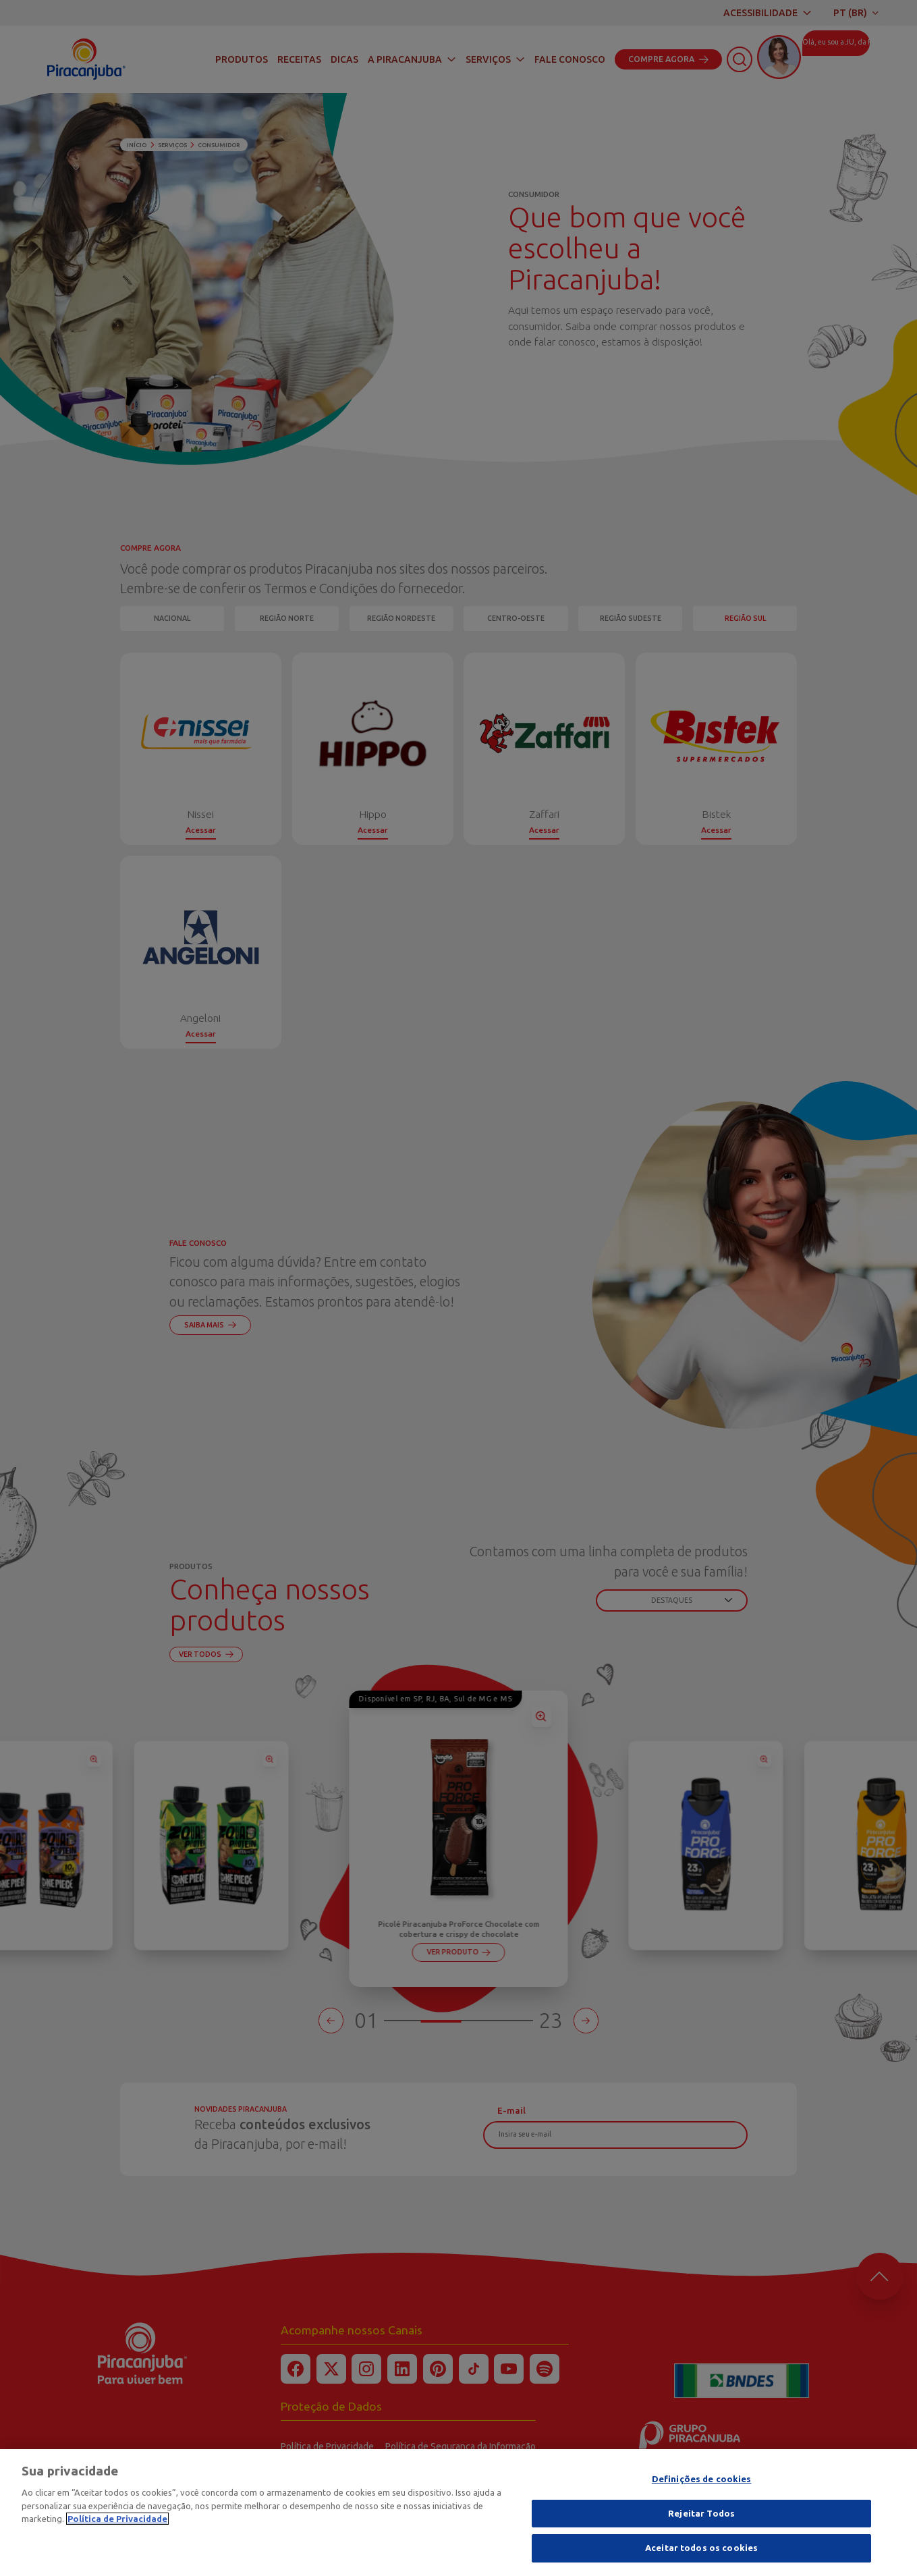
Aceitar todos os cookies (701, 2547)
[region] (458, 2512)
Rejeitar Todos (701, 2513)
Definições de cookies (702, 2479)
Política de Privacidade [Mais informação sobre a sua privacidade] (117, 2518)
